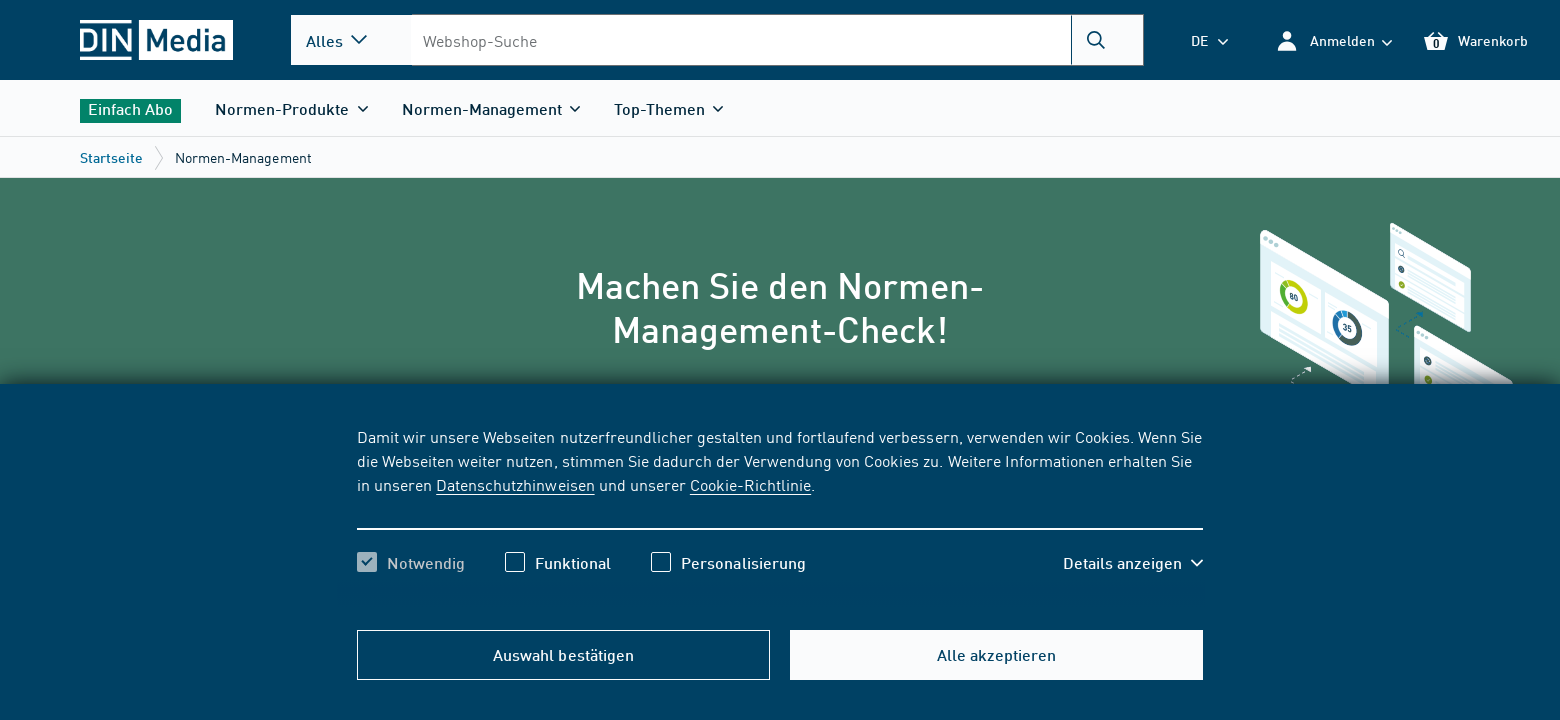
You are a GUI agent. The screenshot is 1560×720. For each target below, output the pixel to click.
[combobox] (776, 40)
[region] (780, 517)
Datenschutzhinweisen (515, 484)
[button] (1333, 40)
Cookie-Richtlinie (750, 484)
